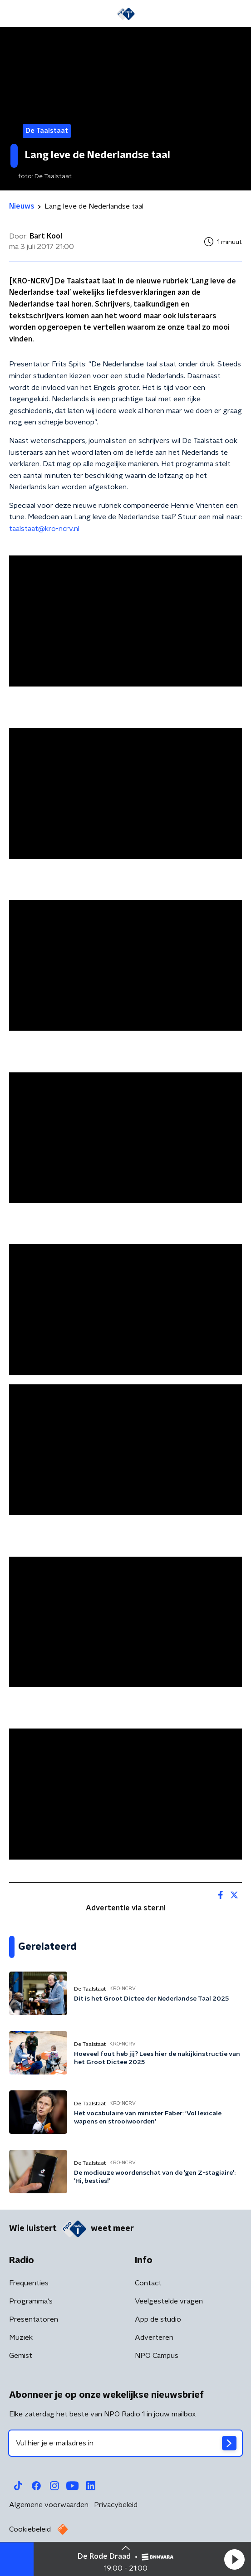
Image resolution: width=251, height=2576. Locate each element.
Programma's (31, 2301)
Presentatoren (33, 2319)
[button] (234, 2559)
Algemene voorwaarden (49, 2504)
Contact (148, 2283)
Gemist (20, 2355)
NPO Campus (156, 2355)
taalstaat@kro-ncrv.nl (44, 528)
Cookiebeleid (30, 2529)
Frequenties (29, 2283)
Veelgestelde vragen (169, 2301)
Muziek (21, 2337)
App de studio (158, 2319)
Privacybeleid (116, 2504)
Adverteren (154, 2337)
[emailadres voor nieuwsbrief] (125, 2443)
